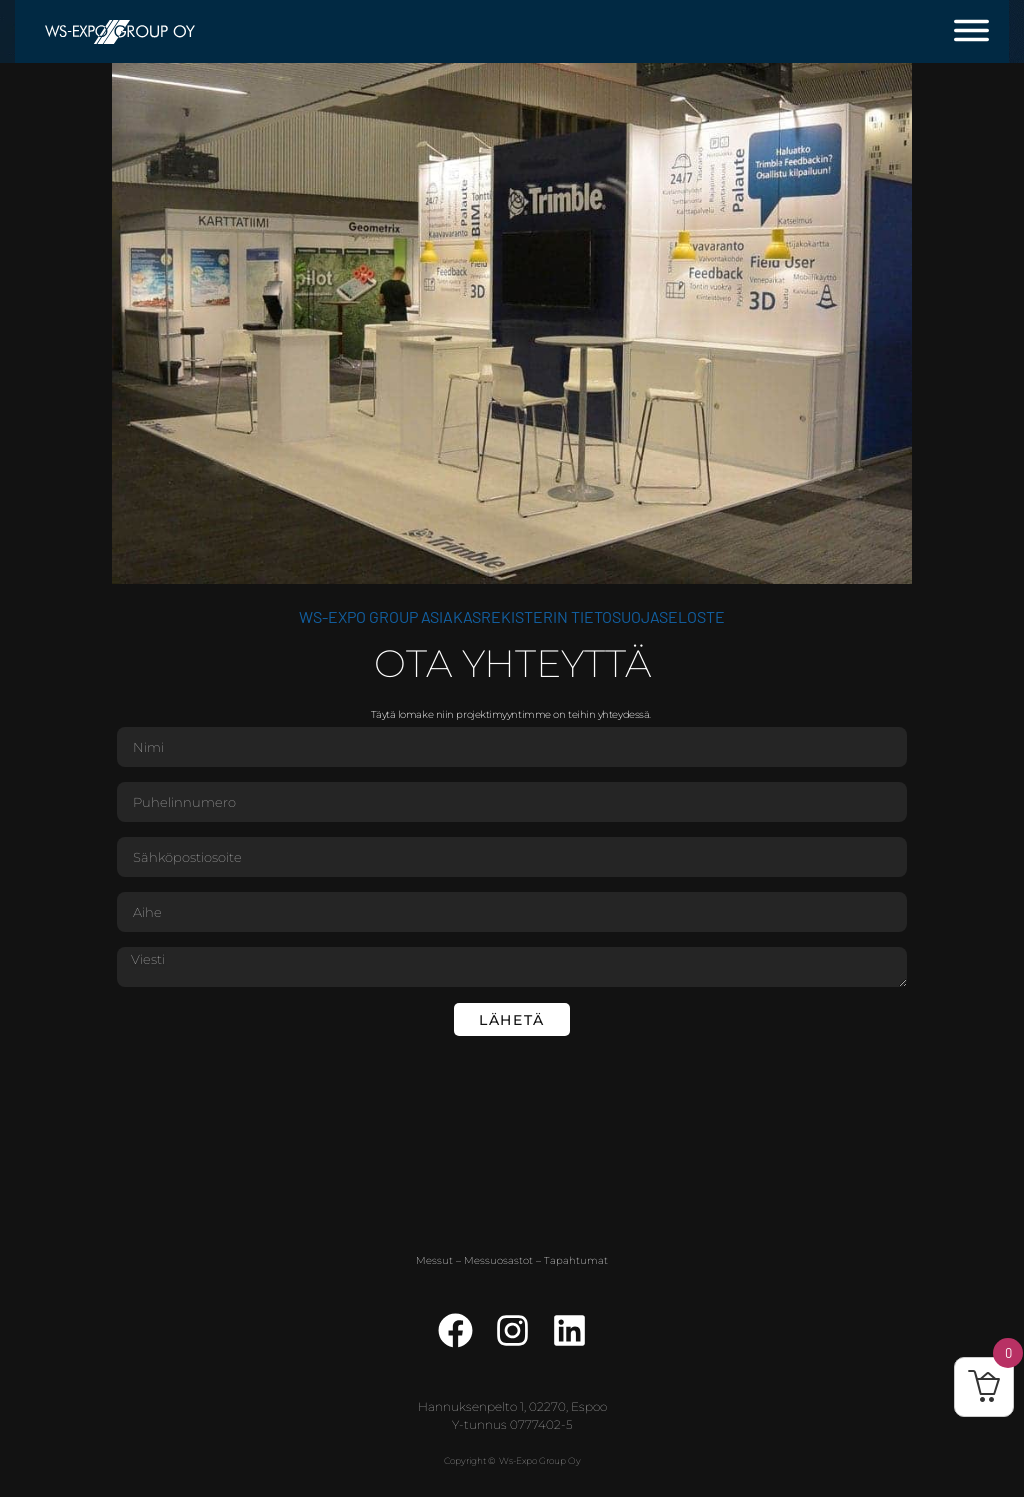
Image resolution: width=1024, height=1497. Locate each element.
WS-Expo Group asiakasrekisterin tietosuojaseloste (512, 616)
